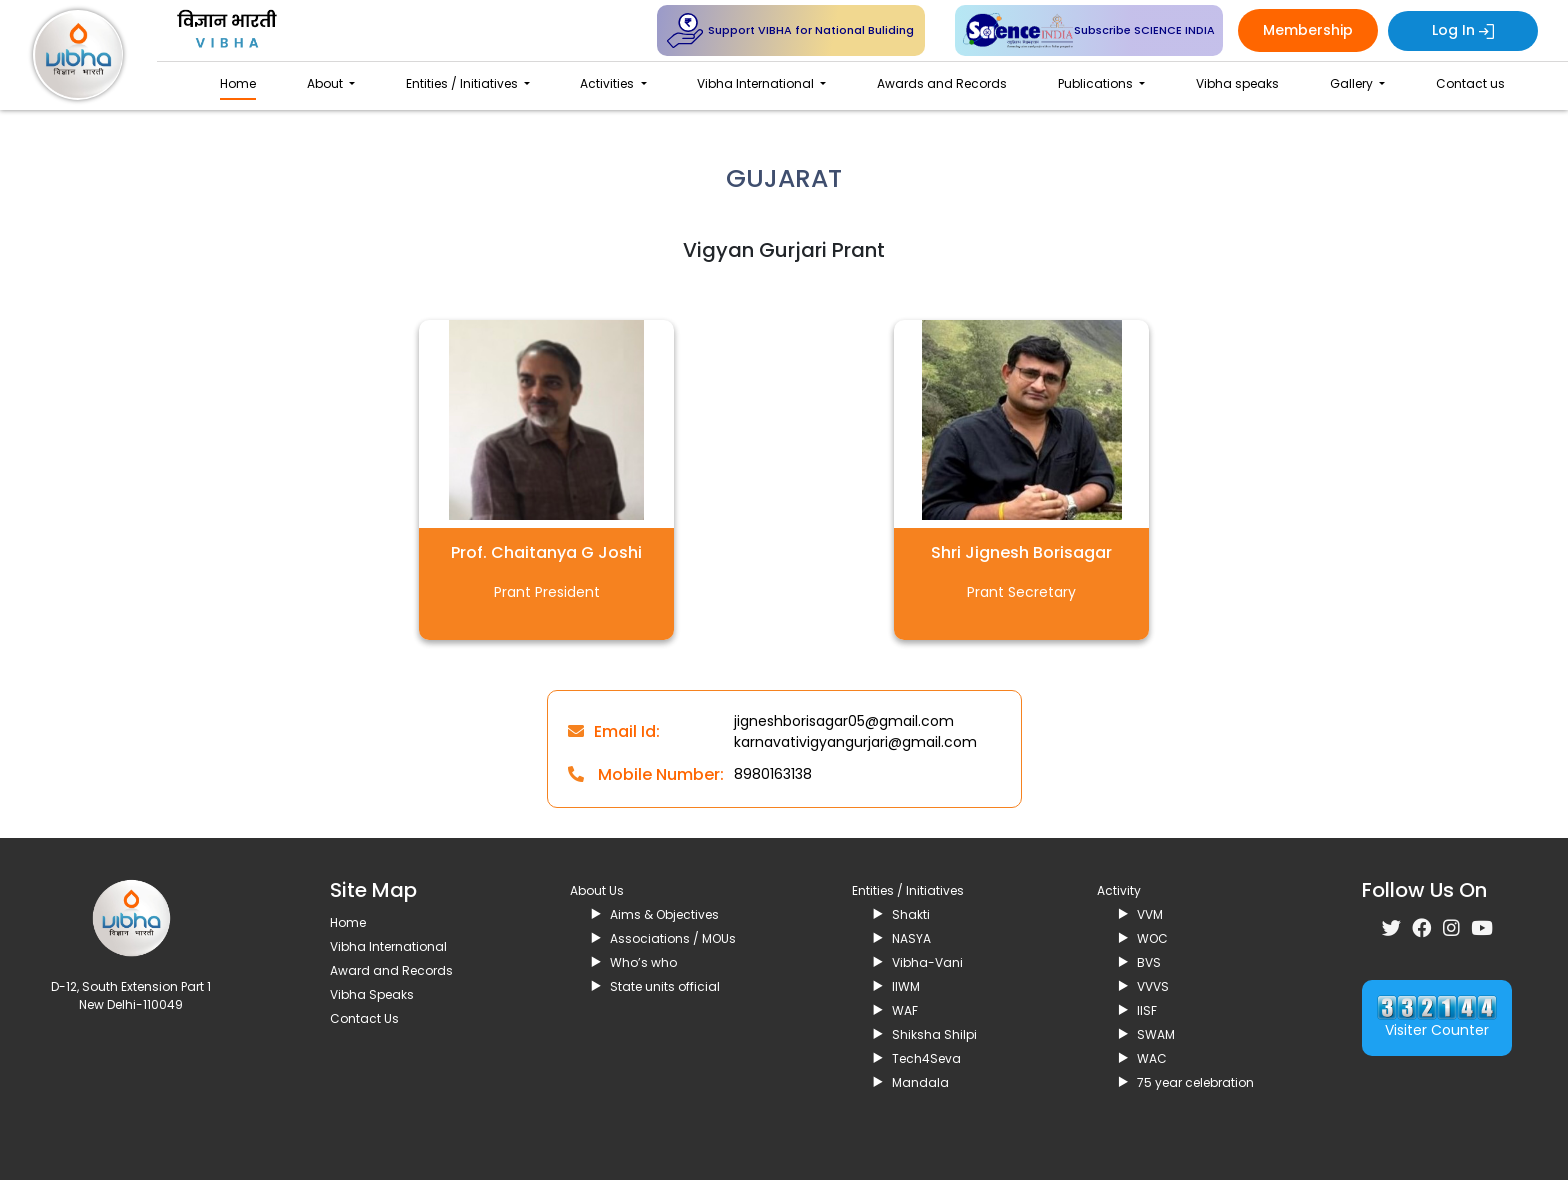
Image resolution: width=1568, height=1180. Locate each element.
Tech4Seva (926, 1058)
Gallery (1353, 83)
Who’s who (643, 962)
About (326, 83)
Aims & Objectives (664, 914)
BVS (1149, 962)
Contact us (1470, 83)
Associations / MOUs (673, 938)
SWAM (1156, 1034)
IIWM (906, 986)
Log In (1463, 30)
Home (238, 83)
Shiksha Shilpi (934, 1034)
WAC (1152, 1058)
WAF (905, 1010)
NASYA (911, 938)
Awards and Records (942, 83)
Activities (608, 83)
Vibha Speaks (372, 994)
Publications (1097, 83)
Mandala (920, 1082)
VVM (1150, 914)
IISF (1147, 1010)
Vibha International (757, 83)
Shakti (911, 914)
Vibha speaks (1237, 83)
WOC (1152, 938)
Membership (1308, 30)
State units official (665, 986)
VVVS (1153, 986)
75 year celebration (1195, 1082)
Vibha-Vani (927, 962)
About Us (597, 890)
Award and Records (391, 970)
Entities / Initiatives (463, 83)
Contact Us (364, 1018)
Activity (1119, 890)
